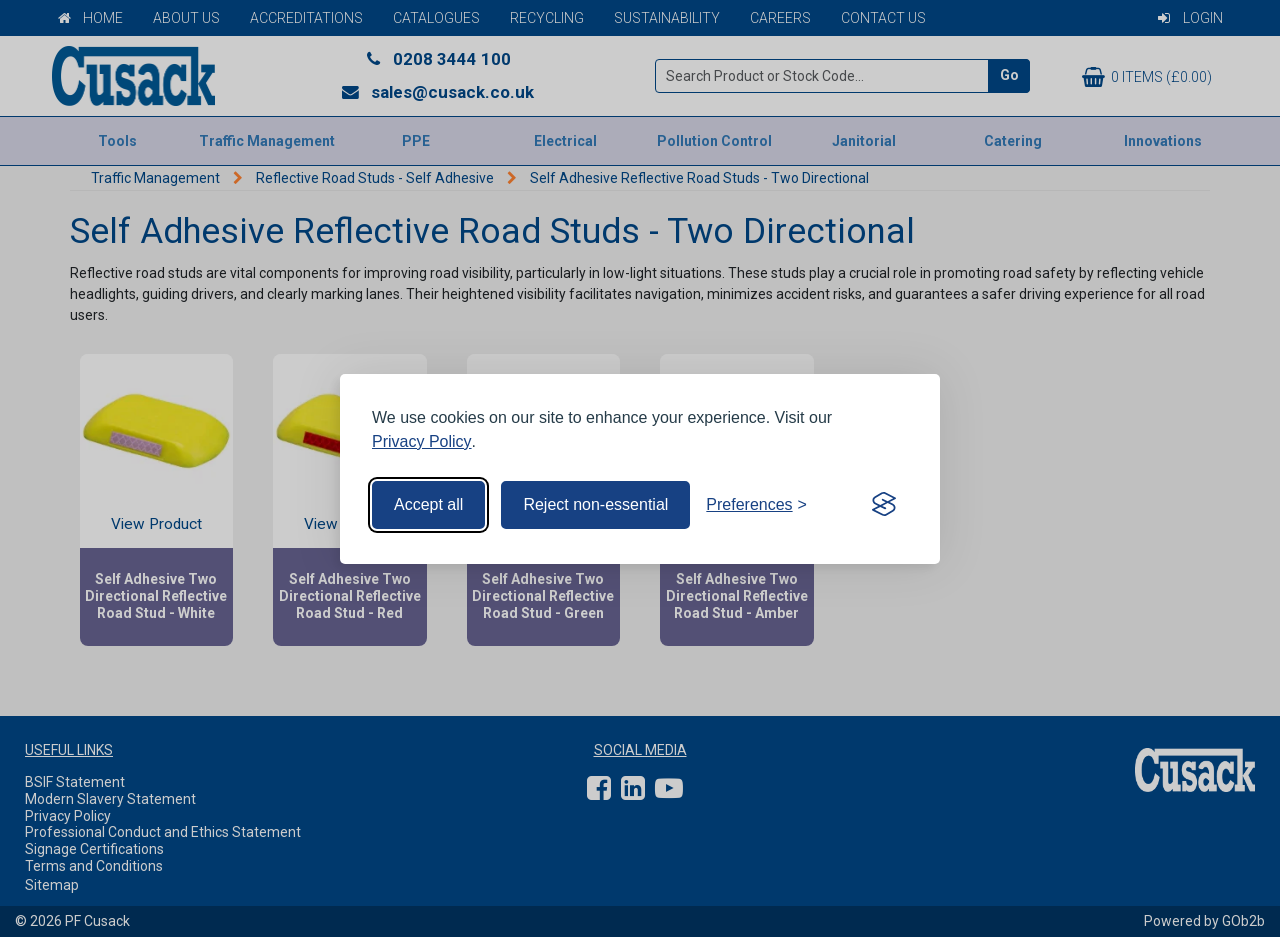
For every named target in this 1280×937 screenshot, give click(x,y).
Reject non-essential (595, 504)
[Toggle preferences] (756, 505)
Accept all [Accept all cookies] (428, 504)
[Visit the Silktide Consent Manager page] (884, 505)
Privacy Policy (422, 441)
